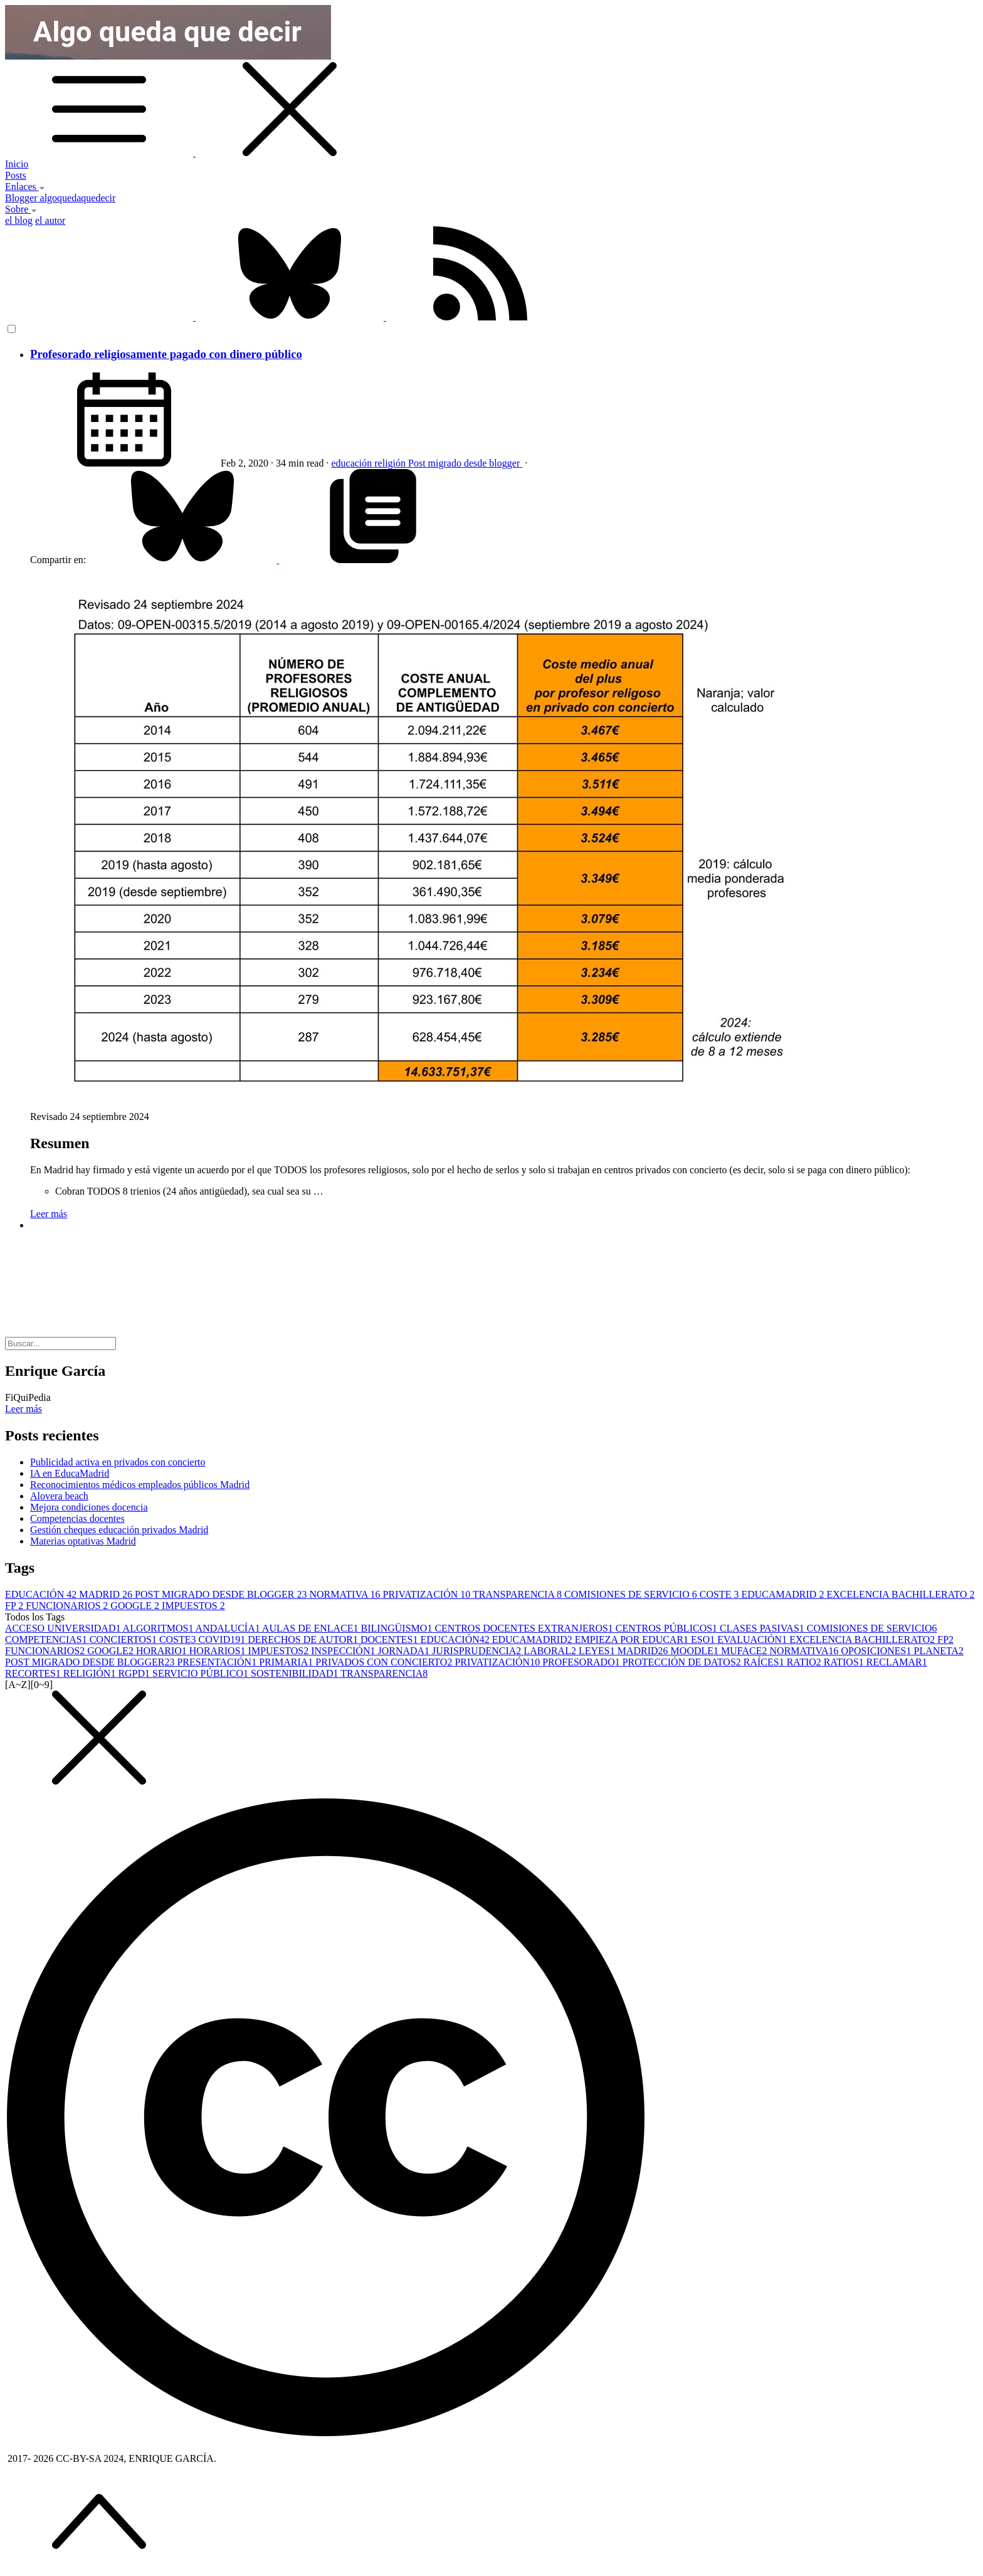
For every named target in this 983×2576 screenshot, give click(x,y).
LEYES (598, 1650)
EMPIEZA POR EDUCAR (633, 1639)
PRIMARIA (287, 1662)
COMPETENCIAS (47, 1639)
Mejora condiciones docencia (88, 1507)
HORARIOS (218, 1650)
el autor (50, 220)
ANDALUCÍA (229, 1628)
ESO (704, 1639)
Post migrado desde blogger (465, 463)
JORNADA (404, 1650)
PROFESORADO (582, 1662)
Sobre (21, 209)
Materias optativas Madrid (83, 1541)
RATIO (805, 1662)
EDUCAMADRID (783, 1594)
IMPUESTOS (193, 1605)
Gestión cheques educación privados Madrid (119, 1529)
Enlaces (25, 186)
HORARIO (162, 1650)
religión (391, 463)
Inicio (16, 164)
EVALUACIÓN (753, 1639)
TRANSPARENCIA (518, 1594)
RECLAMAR (896, 1662)
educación (352, 463)
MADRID (107, 1594)
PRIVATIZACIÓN (428, 1594)
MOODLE (696, 1650)
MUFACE (745, 1650)
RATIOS (845, 1662)
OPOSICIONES (877, 1650)
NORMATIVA (346, 1594)
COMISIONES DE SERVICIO (632, 1594)
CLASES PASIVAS (763, 1628)
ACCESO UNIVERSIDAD (64, 1628)
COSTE (721, 1594)
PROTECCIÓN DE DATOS (683, 1662)
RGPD (135, 1673)
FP (15, 1605)
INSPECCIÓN (344, 1650)
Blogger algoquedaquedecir (60, 198)
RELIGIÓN (90, 1673)
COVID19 (223, 1639)
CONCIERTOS (124, 1639)
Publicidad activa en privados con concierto (117, 1462)
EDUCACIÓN (42, 1594)
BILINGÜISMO (398, 1628)
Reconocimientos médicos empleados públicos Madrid (140, 1484)
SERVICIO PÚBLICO (201, 1673)
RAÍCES (765, 1662)
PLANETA (938, 1650)
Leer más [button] (23, 1408)
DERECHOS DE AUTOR (304, 1639)
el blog (19, 220)
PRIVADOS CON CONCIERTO (385, 1662)
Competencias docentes (77, 1518)
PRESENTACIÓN (218, 1662)
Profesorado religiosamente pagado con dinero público (166, 354)
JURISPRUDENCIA (477, 1650)
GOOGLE (136, 1605)
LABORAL (551, 1650)
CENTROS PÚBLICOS (668, 1628)
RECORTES (34, 1673)
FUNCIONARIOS (68, 1605)
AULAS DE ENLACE (311, 1628)
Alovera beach (59, 1496)
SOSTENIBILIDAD (295, 1673)
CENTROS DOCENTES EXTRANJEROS (524, 1628)
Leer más (48, 1213)
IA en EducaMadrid (69, 1473)
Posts (15, 175)
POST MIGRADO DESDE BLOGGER (222, 1594)
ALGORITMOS (159, 1628)
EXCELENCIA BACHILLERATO (900, 1594)
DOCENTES (390, 1639)
